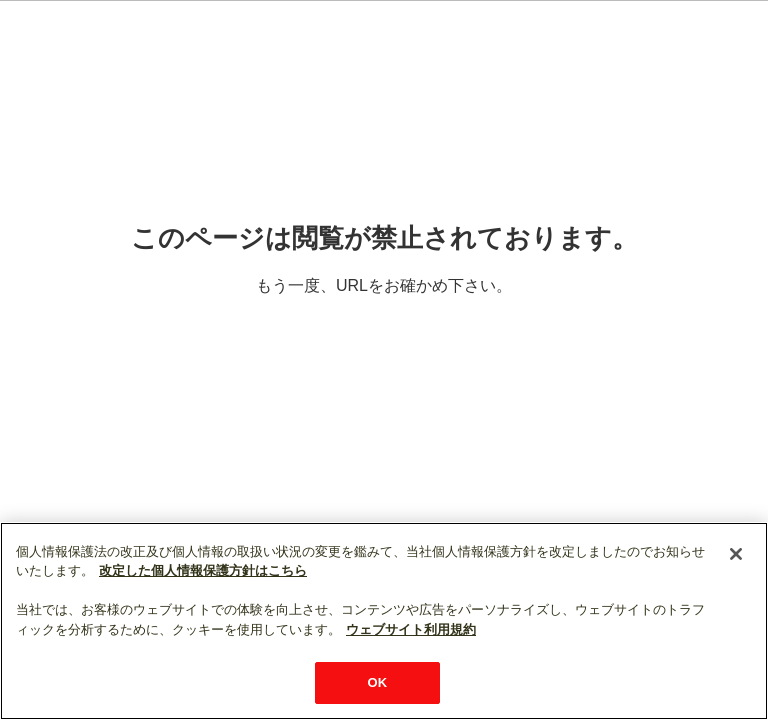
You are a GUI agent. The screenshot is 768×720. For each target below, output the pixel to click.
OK (378, 682)
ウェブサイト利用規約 (411, 629)
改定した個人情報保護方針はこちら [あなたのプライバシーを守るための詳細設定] (203, 570)
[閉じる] (736, 554)
